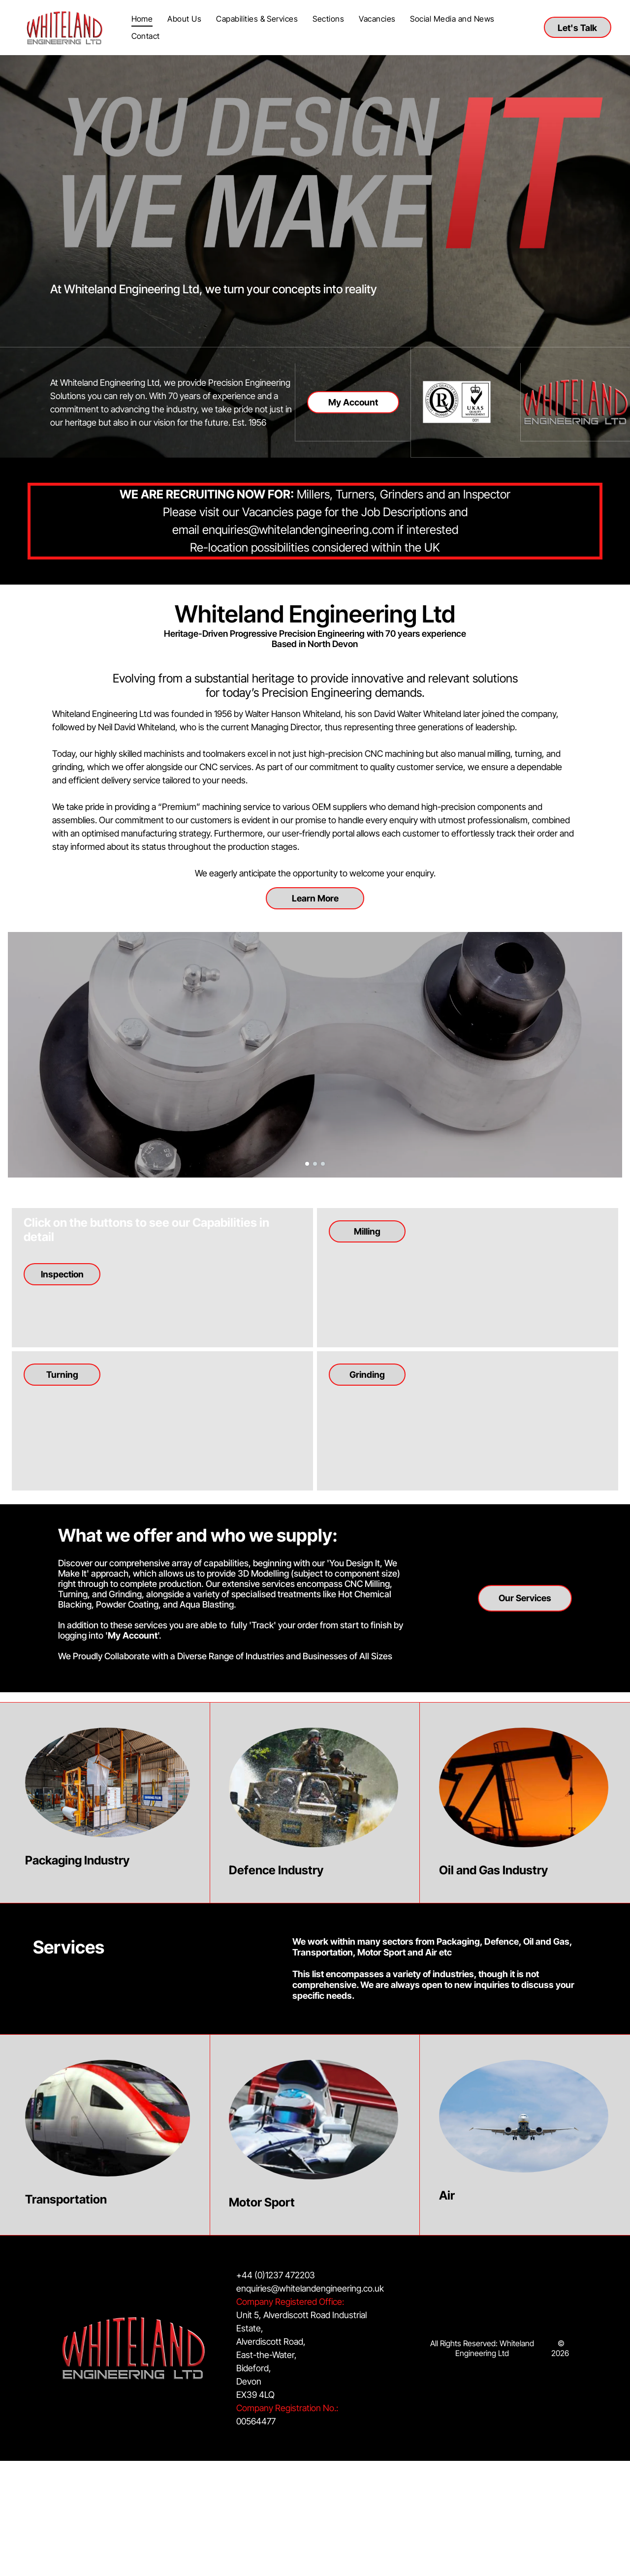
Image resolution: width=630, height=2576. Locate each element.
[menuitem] (142, 19)
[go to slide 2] (315, 1164)
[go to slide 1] (307, 1164)
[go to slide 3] (323, 1164)
